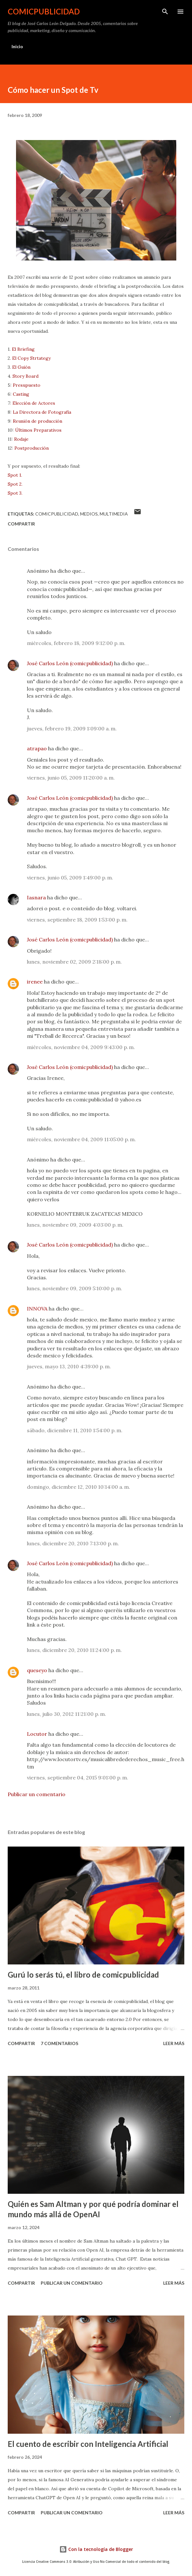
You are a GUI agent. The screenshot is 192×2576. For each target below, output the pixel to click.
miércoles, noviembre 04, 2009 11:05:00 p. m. (81, 1139)
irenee (35, 981)
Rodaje (21, 439)
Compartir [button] (21, 523)
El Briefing (23, 349)
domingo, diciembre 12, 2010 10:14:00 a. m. (78, 1487)
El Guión (21, 367)
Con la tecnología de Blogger (96, 2549)
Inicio (17, 46)
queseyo (37, 1670)
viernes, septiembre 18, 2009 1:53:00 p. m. (77, 919)
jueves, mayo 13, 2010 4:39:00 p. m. (69, 1366)
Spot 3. (15, 493)
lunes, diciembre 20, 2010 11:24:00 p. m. (74, 1650)
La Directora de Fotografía (42, 412)
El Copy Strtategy (31, 358)
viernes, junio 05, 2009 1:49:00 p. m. (70, 877)
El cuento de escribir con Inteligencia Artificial (88, 2443)
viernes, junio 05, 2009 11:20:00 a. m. (71, 777)
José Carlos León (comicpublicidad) (70, 663)
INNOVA (37, 1308)
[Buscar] (165, 11)
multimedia (114, 513)
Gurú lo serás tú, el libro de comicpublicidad (83, 1974)
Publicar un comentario (36, 1794)
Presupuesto (26, 385)
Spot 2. (15, 484)
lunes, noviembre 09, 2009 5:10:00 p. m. (74, 1288)
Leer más (173, 2043)
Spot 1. (15, 475)
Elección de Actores (34, 403)
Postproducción (31, 448)
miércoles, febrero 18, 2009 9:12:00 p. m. (76, 643)
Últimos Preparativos (38, 430)
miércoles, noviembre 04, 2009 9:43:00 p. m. (81, 1047)
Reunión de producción (37, 421)
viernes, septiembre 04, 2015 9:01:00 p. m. (77, 1777)
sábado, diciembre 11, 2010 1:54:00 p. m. (74, 1430)
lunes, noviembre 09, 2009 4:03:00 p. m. (75, 1225)
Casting (21, 394)
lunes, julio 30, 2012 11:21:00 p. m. (66, 1714)
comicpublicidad (44, 11)
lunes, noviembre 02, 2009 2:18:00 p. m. (74, 961)
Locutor (37, 1734)
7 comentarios (59, 2043)
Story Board (25, 376)
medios (89, 513)
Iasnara (36, 897)
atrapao (37, 748)
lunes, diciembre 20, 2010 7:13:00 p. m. (73, 1543)
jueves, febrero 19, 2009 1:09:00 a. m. (72, 728)
